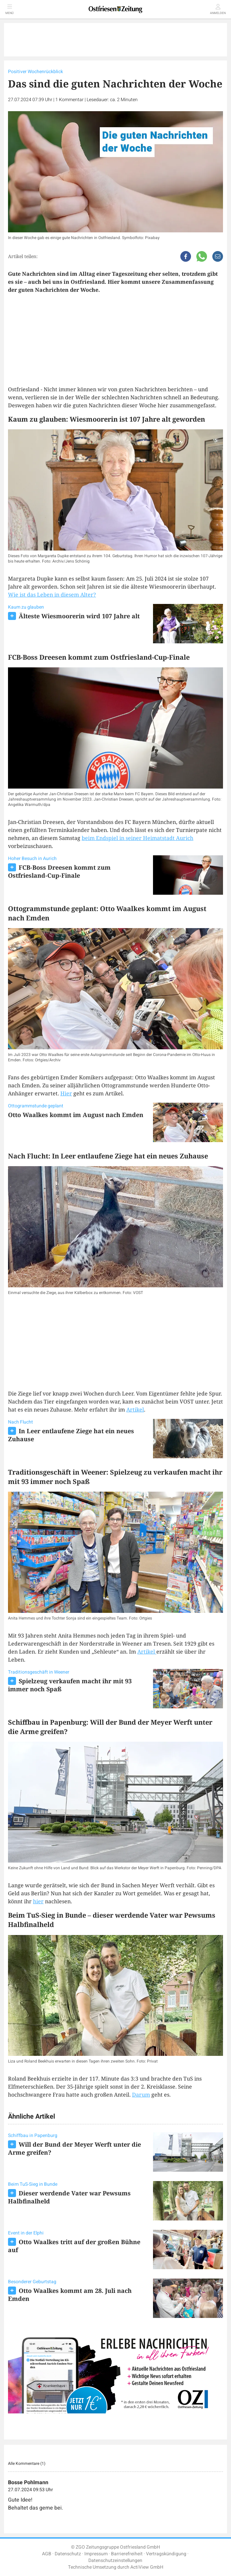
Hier (66, 1093)
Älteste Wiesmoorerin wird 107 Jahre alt (79, 616)
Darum (141, 2094)
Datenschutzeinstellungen (115, 2560)
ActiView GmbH (146, 2567)
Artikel (135, 1409)
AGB (46, 2553)
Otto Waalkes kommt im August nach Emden (75, 1115)
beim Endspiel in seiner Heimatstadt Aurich (137, 838)
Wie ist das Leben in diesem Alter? (52, 594)
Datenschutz (68, 2553)
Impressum (96, 2553)
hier (38, 1901)
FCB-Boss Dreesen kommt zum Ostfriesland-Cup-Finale (59, 871)
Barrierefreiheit (127, 2553)
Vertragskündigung (166, 2553)
